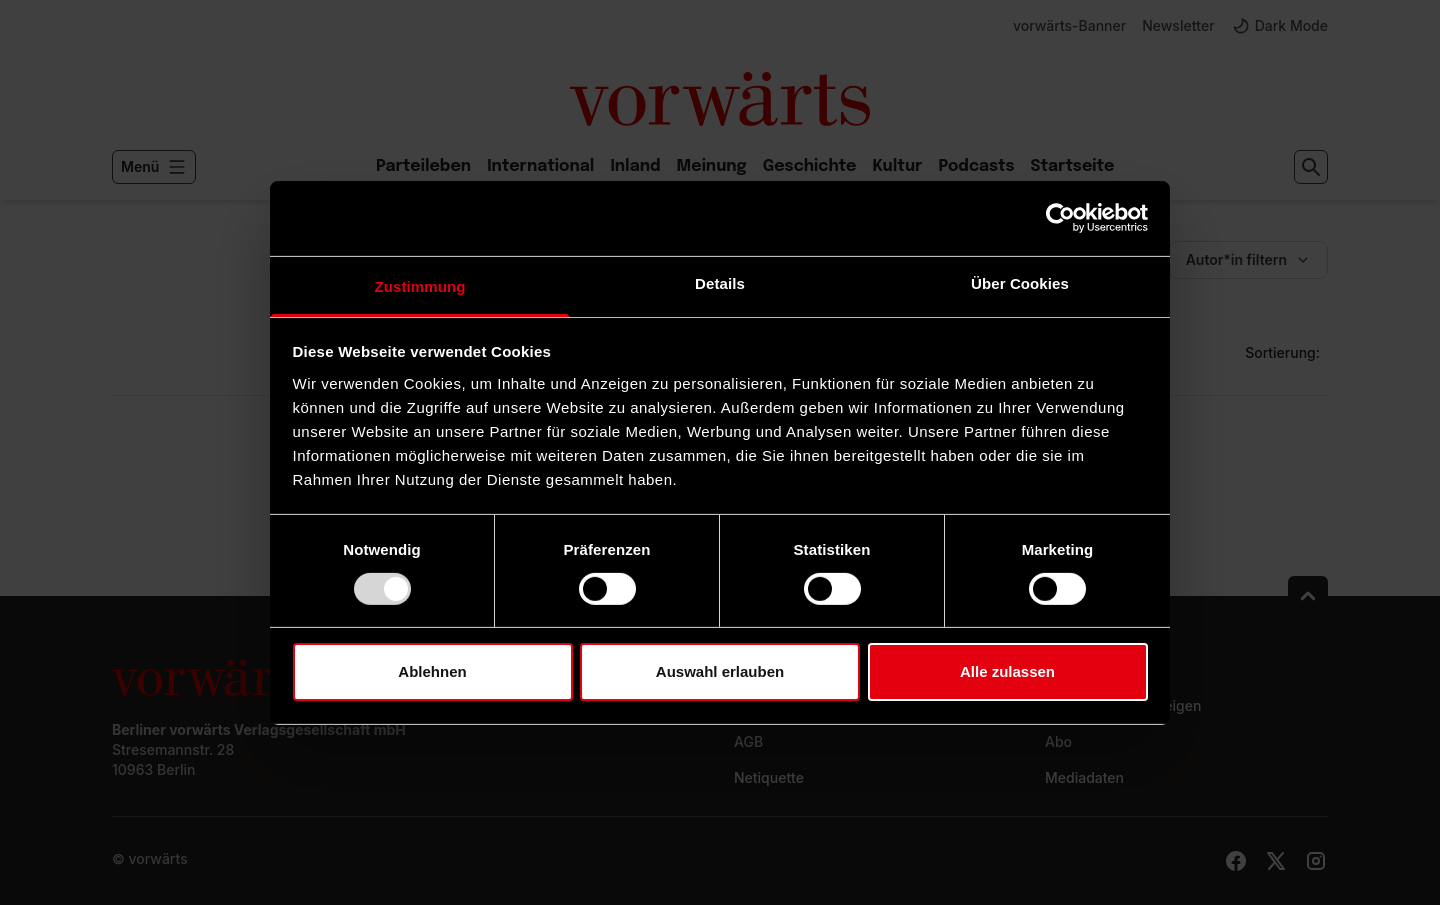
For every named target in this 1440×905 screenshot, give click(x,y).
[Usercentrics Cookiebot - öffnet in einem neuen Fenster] (1060, 218)
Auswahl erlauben (720, 671)
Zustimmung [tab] (420, 285)
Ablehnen (432, 671)
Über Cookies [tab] (1020, 282)
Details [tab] (720, 282)
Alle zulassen (1007, 671)
